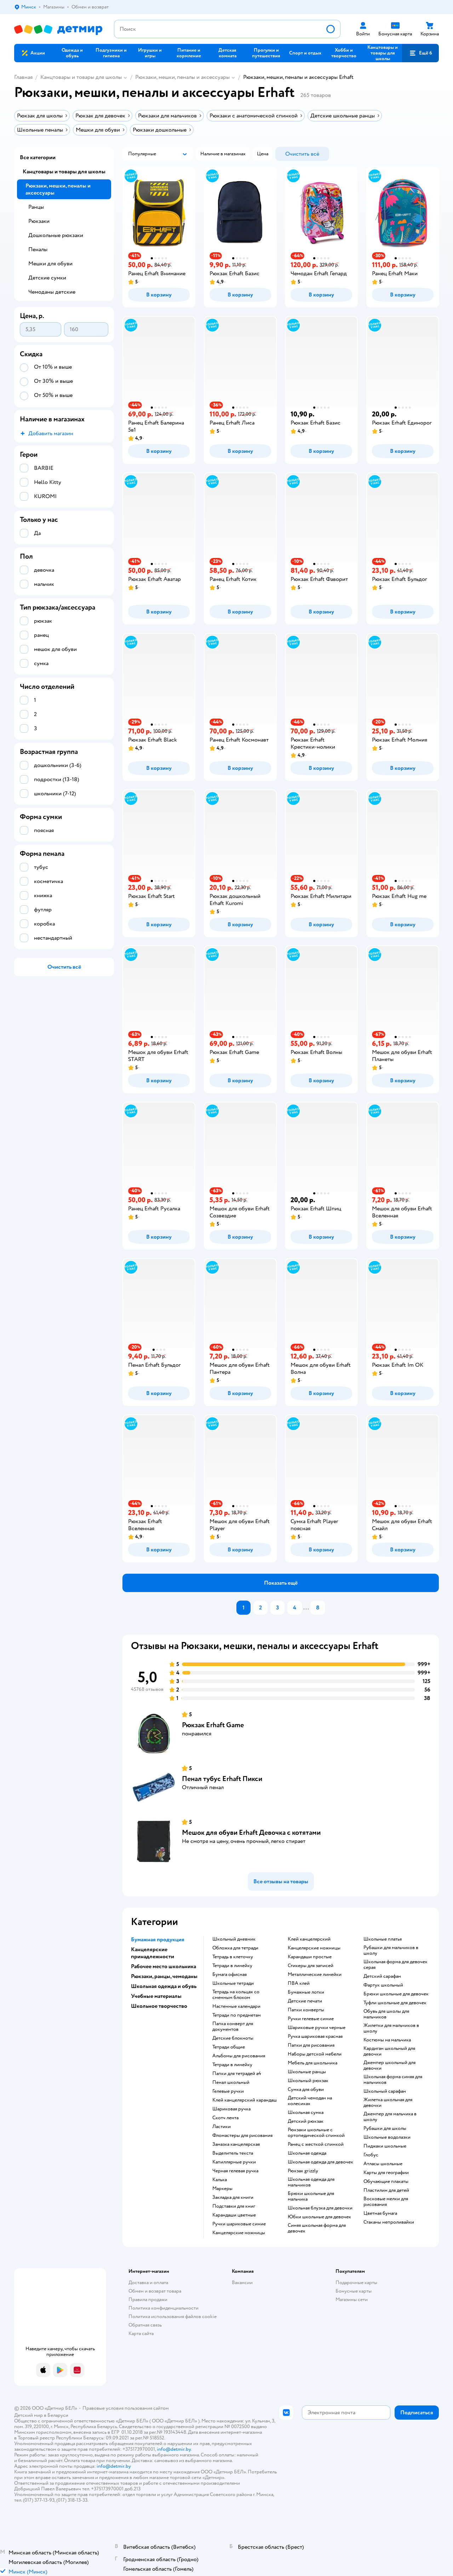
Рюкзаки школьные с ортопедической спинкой (316, 2132)
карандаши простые (310, 1957)
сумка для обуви (306, 2089)
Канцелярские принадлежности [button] (152, 1953)
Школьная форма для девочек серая (395, 1964)
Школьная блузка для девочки (320, 2208)
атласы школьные (382, 2164)
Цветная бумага (380, 2213)
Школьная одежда (307, 2153)
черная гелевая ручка (235, 2171)
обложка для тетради (235, 1948)
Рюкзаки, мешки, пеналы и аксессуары (182, 77)
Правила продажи (147, 2299)
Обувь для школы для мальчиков (386, 2014)
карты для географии (386, 2173)
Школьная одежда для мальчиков (311, 2182)
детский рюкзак (305, 2121)
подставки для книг (233, 2206)
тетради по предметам (236, 2015)
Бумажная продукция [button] (157, 1939)
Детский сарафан (382, 1976)
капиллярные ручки (234, 2162)
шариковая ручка (231, 2109)
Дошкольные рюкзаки (55, 235)
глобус (370, 2155)
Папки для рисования (311, 2045)
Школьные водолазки (387, 2137)
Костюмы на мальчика (387, 2040)
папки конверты (306, 2010)
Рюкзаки (39, 221)
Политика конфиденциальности (163, 2308)
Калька (219, 2180)
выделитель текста (232, 2153)
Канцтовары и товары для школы (81, 77)
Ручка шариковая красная (315, 2036)
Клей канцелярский (309, 1939)
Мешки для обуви (50, 263)
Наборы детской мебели (315, 2054)
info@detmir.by (174, 2449)
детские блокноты (232, 2038)
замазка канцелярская (236, 2144)
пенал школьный (231, 2082)
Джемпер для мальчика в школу (390, 2116)
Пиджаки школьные (384, 2146)
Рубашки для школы (384, 2128)
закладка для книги (232, 2197)
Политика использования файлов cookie (172, 2316)
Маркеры (222, 2188)
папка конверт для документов (232, 2026)
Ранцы (36, 207)
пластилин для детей (386, 2190)
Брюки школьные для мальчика (311, 2196)
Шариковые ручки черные (316, 2027)
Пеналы (37, 249)
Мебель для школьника (312, 2063)
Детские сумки (47, 277)
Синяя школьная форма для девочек (317, 2228)
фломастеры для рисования (242, 2135)
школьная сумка (305, 2112)
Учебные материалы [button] (156, 1996)
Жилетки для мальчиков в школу (391, 2028)
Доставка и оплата (148, 2283)
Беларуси (57, 2415)
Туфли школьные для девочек (394, 2003)
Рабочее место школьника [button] (163, 1966)
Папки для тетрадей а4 (236, 2073)
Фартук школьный (383, 1985)
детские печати (305, 2001)
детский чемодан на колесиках (310, 2101)
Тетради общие (228, 2047)
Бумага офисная (229, 1974)
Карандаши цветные (234, 2215)
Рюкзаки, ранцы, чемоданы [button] (164, 1976)
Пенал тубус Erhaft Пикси (222, 1778)
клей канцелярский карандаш (244, 2100)
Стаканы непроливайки (388, 2222)
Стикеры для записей (310, 1966)
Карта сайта (141, 2333)
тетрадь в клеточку (232, 1957)
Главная (23, 77)
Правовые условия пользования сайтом (125, 2408)
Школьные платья (382, 1939)
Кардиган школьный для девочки (389, 2051)
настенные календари (236, 2006)
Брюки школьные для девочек (396, 1994)
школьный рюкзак (308, 2081)
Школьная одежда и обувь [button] (163, 1986)
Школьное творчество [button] (159, 2006)
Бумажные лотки (306, 1992)
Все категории (38, 157)
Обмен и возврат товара (154, 2291)
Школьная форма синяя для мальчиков (392, 2079)
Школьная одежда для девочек (320, 2162)
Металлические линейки (315, 1974)
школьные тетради (233, 1983)
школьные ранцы (307, 2072)
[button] (420, 53)
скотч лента (225, 2118)
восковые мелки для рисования (385, 2201)
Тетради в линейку (232, 1966)
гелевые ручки (228, 2091)
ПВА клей (299, 1983)
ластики (221, 2127)
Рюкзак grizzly (303, 2171)
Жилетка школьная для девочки (387, 2102)
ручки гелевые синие (311, 2019)
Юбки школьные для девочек (319, 2217)
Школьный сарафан (384, 2091)
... (306, 1607)
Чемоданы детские (51, 291)
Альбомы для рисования (238, 2056)
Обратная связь (145, 2325)
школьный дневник (234, 1939)
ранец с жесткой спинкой (316, 2144)
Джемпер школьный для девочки (389, 2065)
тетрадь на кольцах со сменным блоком (235, 1994)
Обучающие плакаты (385, 2181)
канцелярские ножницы (238, 2233)
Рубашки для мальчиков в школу (390, 1950)
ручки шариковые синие (239, 2224)
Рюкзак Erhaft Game (213, 1725)
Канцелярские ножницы (314, 1948)
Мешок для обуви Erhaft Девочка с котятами (251, 1832)
